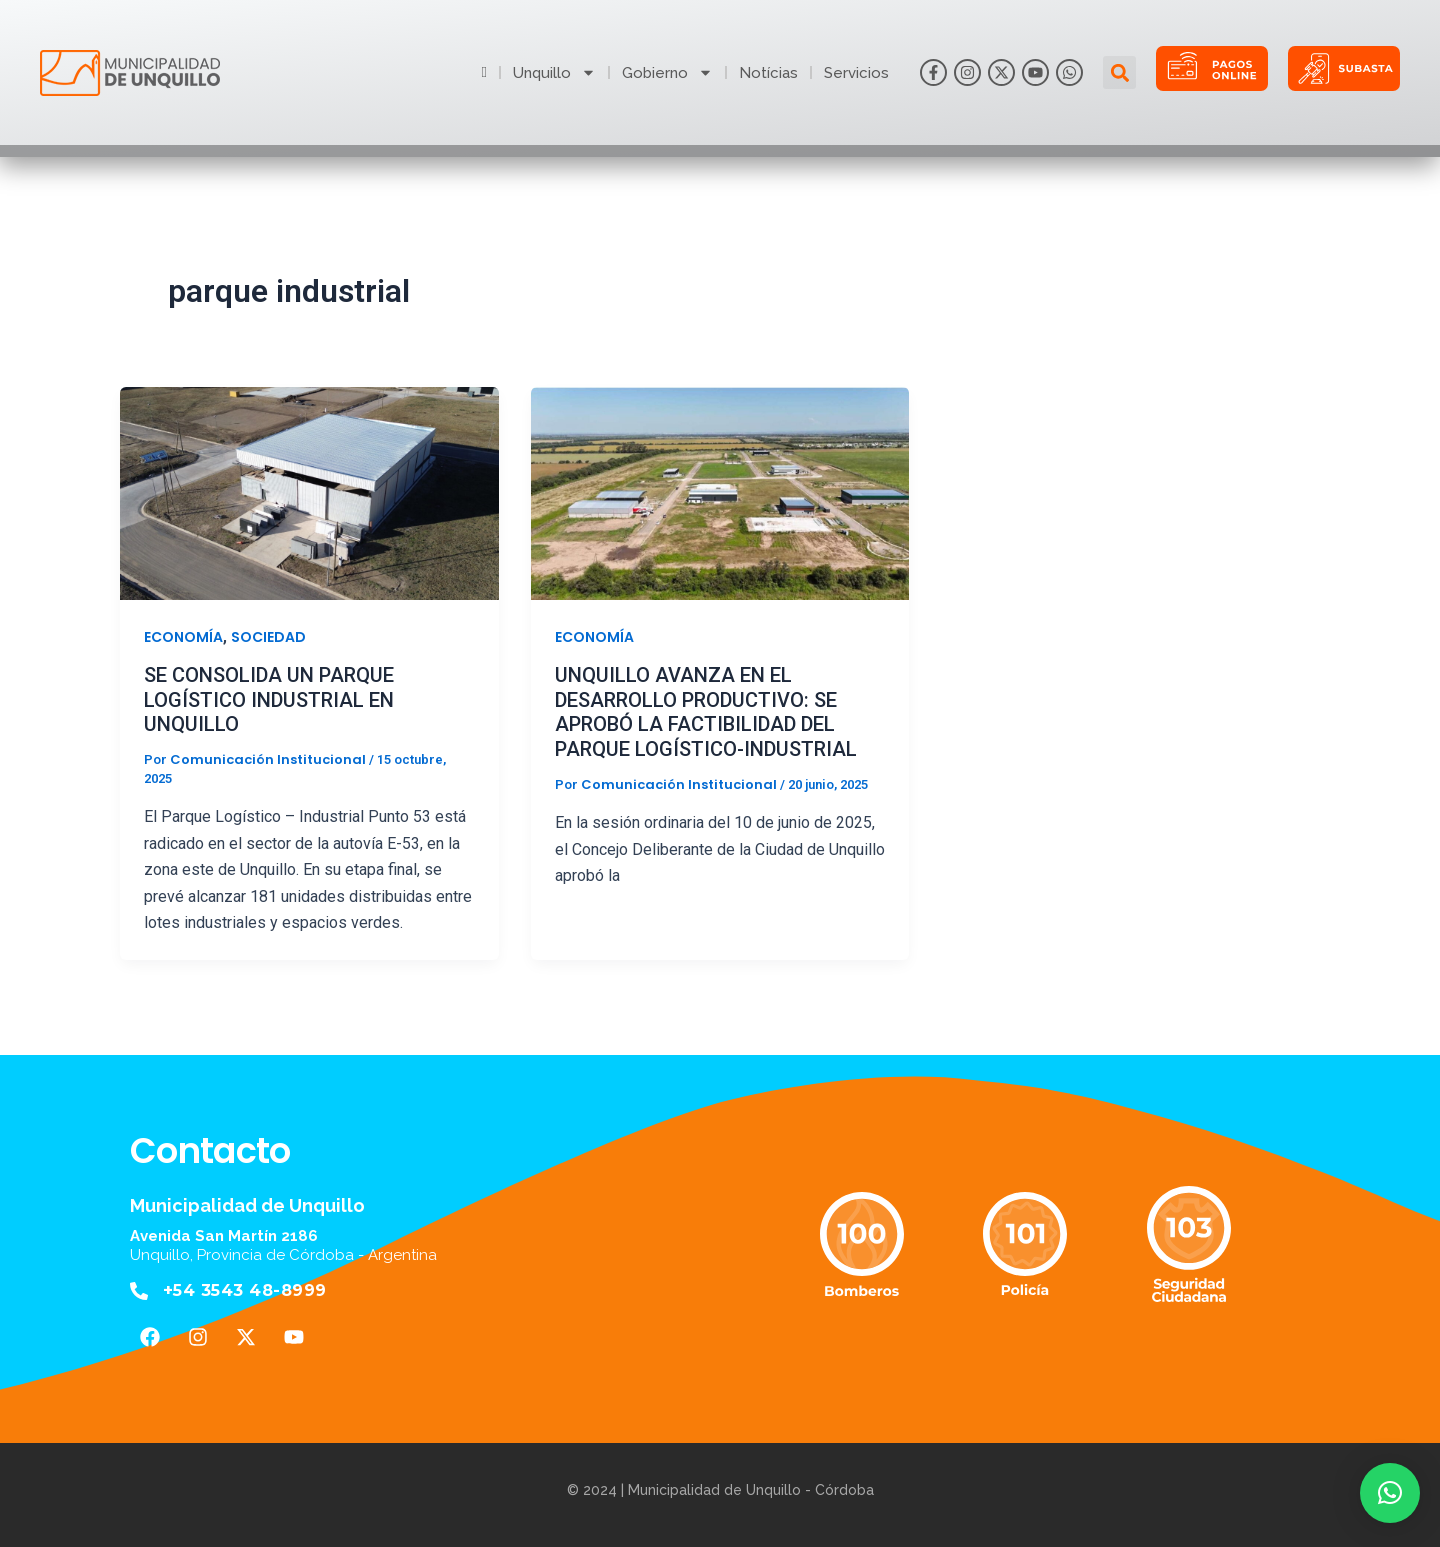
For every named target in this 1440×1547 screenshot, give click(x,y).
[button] (1119, 72)
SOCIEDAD (268, 637)
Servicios (856, 73)
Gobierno (667, 73)
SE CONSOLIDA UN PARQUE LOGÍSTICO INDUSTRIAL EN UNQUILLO (269, 699)
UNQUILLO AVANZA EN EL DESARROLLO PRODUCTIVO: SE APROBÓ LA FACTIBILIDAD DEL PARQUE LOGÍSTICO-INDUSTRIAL (706, 712)
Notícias (768, 73)
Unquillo (554, 73)
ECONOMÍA (183, 637)
